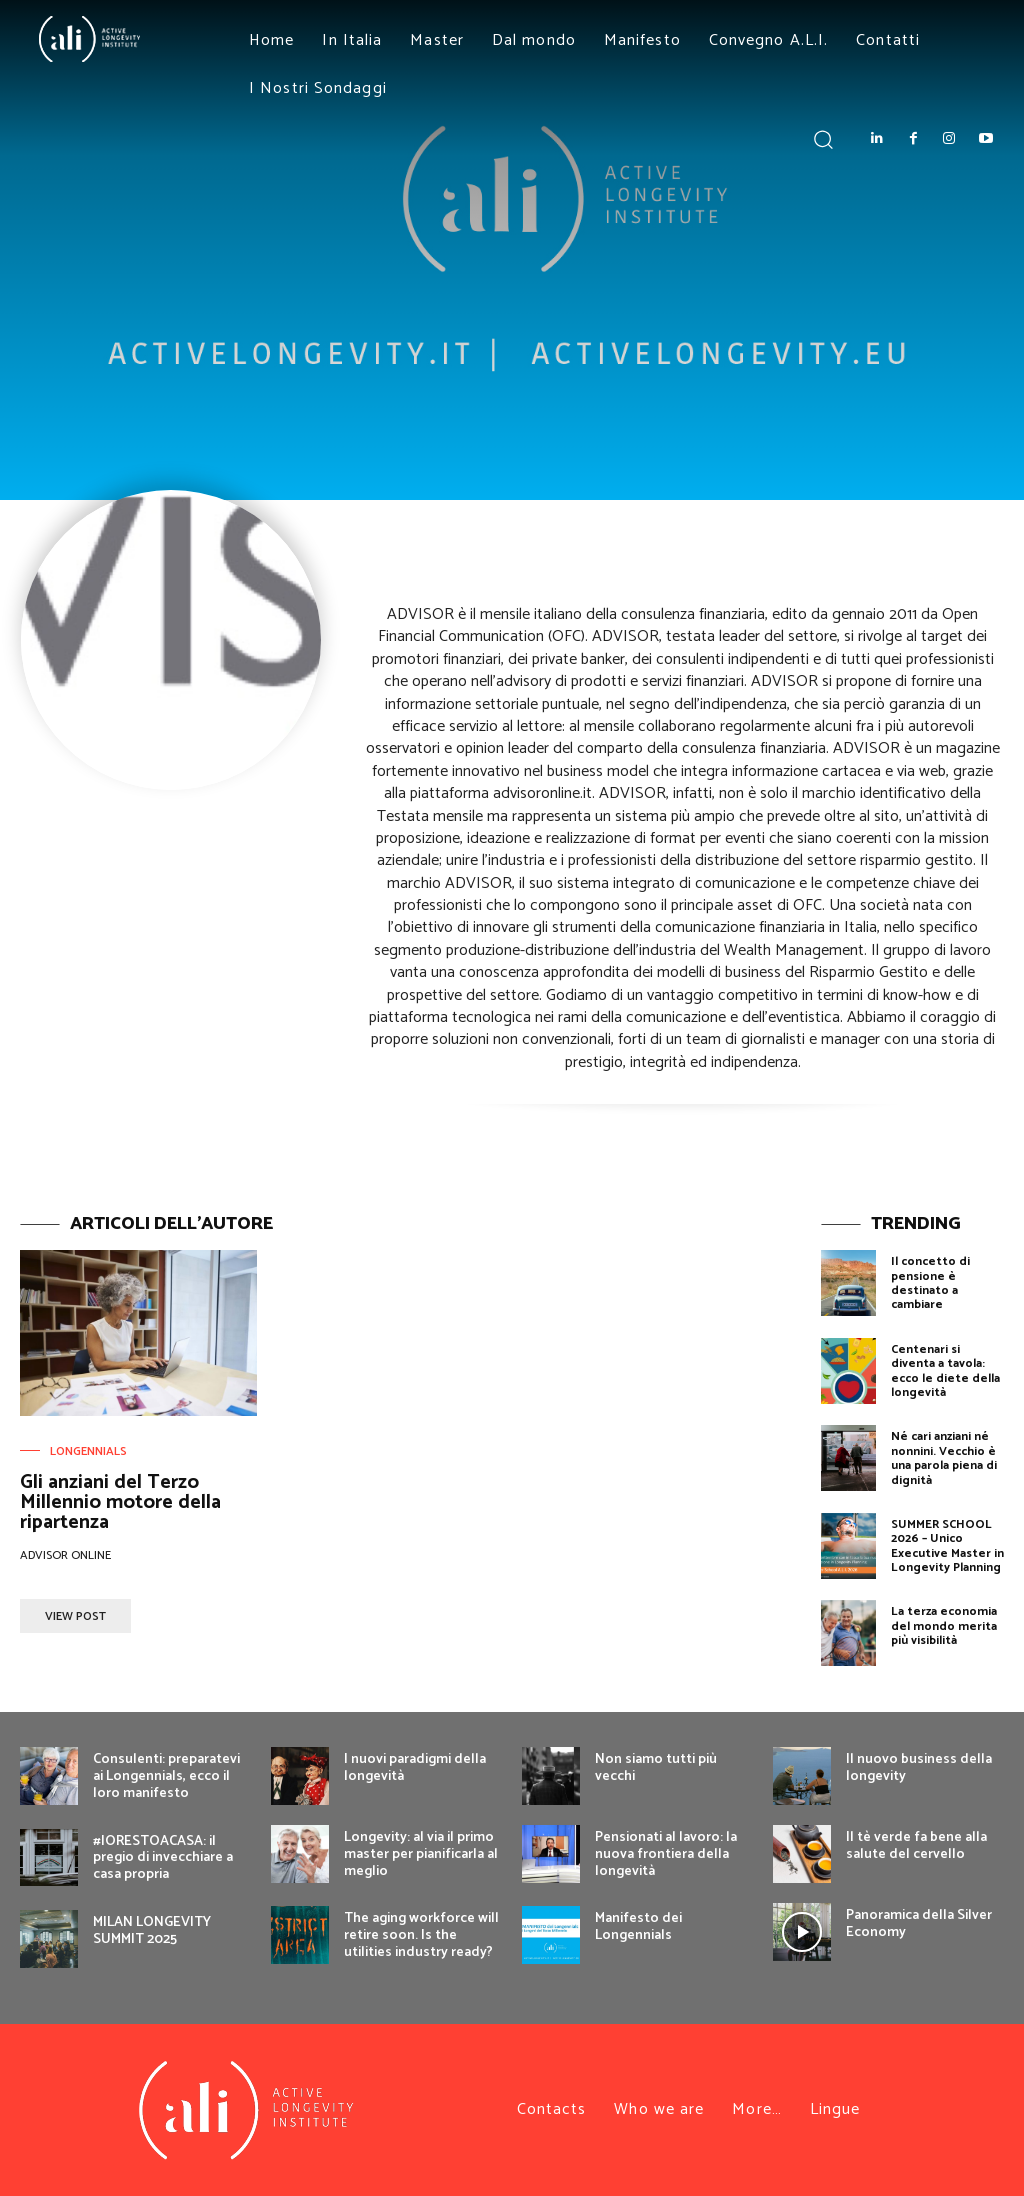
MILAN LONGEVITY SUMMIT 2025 (152, 1931)
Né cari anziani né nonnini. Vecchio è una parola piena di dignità (944, 1458)
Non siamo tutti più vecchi (656, 1768)
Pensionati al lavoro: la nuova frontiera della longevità (666, 1854)
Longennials (88, 1452)
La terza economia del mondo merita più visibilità (944, 1626)
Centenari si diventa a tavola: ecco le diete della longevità (945, 1371)
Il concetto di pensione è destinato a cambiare (930, 1283)
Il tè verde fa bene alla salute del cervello (916, 1846)
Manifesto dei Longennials (638, 1927)
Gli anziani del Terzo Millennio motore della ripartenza (120, 1502)
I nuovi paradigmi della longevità (415, 1768)
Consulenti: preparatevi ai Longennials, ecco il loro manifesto (166, 1776)
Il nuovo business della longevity (919, 1768)
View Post (75, 1616)
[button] (822, 138)
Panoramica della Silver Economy (919, 1924)
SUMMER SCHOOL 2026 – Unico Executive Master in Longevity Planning (947, 1546)
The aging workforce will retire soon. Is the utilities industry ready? (421, 1935)
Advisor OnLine (65, 1555)
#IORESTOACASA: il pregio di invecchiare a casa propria (163, 1858)
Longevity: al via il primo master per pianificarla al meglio (421, 1854)
